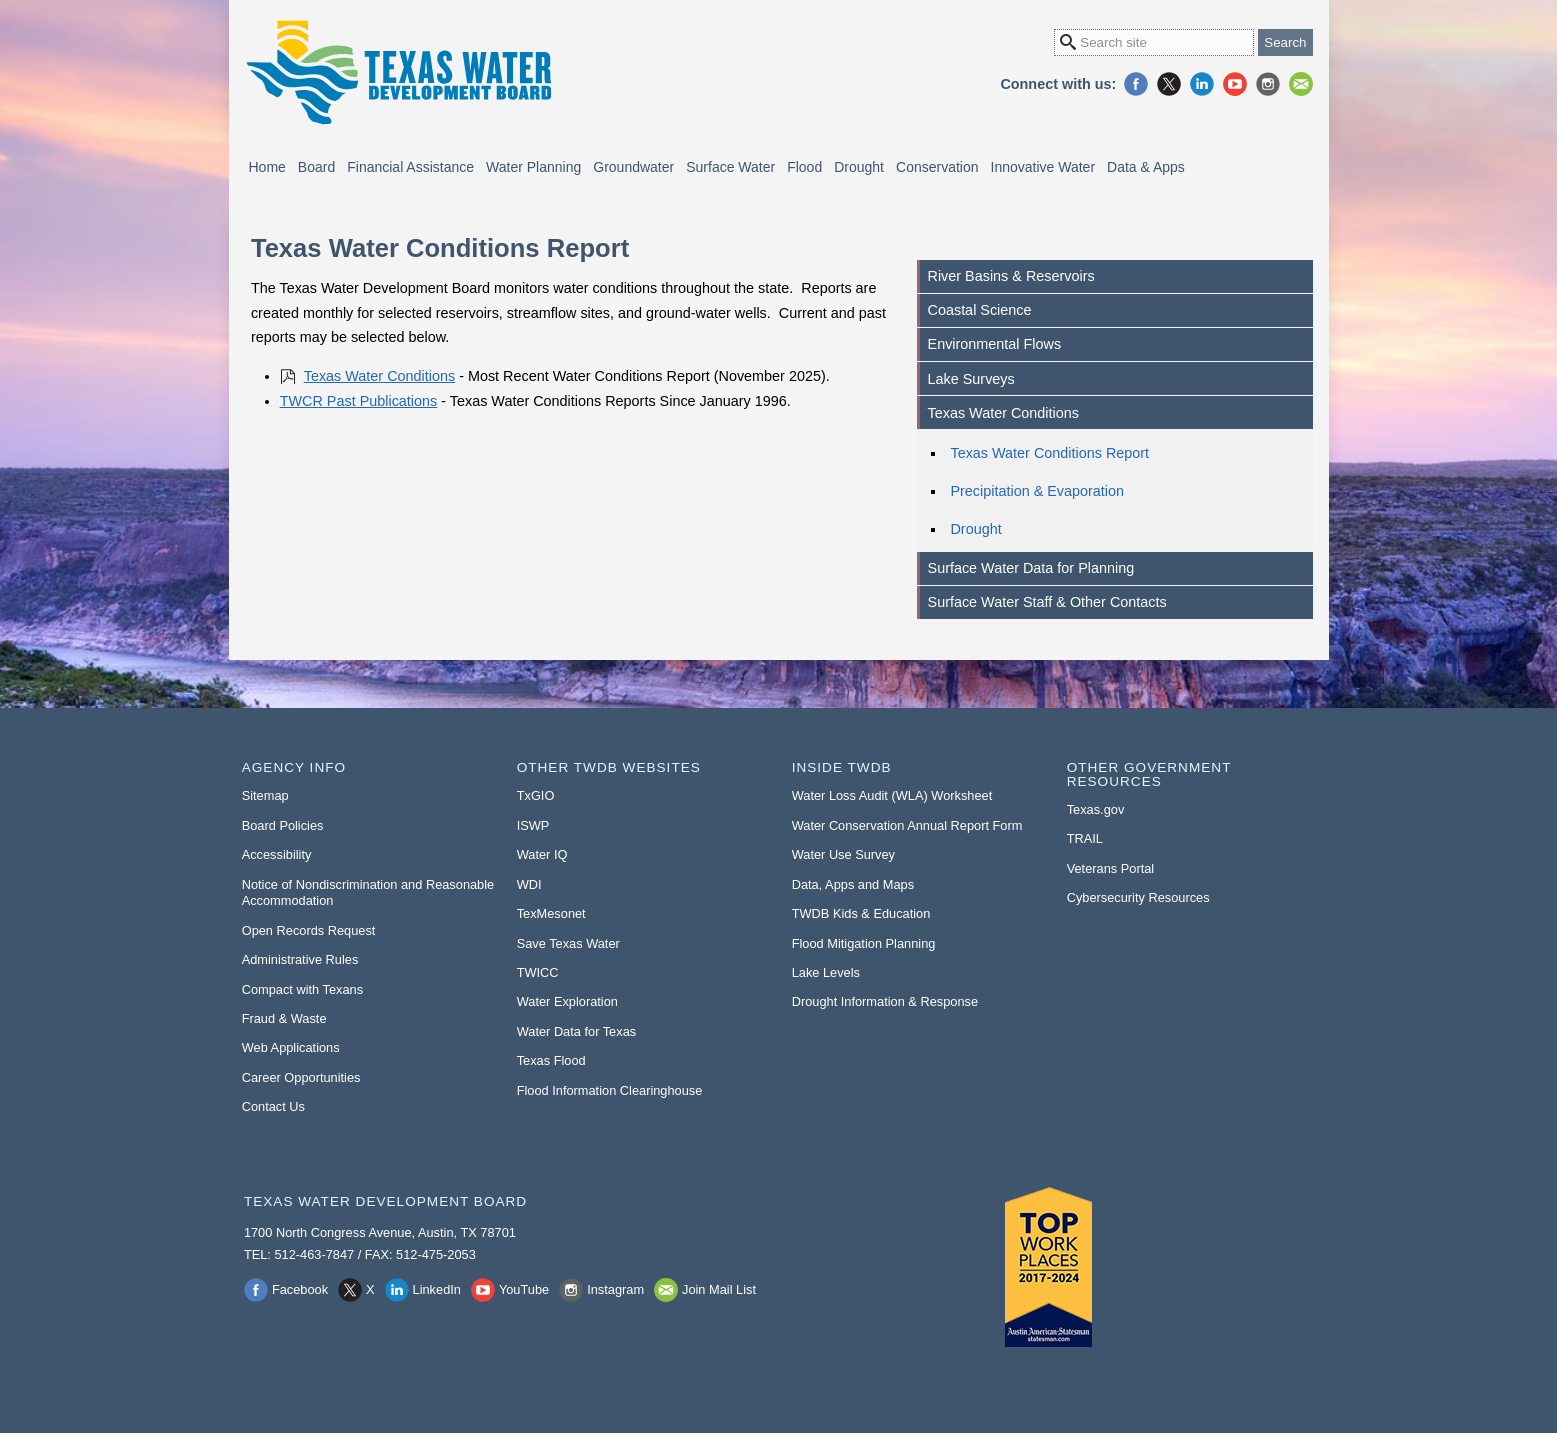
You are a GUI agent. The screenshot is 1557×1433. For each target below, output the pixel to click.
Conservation (937, 167)
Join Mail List (1301, 84)
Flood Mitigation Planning (864, 943)
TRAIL (1085, 838)
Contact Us (273, 1106)
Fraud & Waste (284, 1018)
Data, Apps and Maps (853, 884)
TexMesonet (551, 913)
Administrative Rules (300, 959)
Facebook (1136, 84)
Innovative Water (1043, 167)
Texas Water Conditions (379, 376)
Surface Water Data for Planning (1031, 568)
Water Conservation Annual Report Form (907, 825)
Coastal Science (980, 310)
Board (316, 167)
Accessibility (277, 854)
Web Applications (291, 1047)
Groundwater (633, 167)
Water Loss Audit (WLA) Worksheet (892, 795)
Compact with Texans (302, 989)
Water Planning (533, 167)
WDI (529, 884)
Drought (859, 167)
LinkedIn (1202, 84)
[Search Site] (1154, 42)
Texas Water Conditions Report (1049, 453)
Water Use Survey (843, 854)
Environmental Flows (995, 344)
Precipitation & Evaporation (1037, 491)
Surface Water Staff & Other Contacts (1047, 602)
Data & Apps (1146, 167)
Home (267, 167)
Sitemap (265, 795)
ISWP (533, 825)
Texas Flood (551, 1060)
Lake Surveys (971, 379)
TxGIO (536, 795)
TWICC (538, 972)
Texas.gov (1096, 809)
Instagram (1268, 84)
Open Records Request (309, 930)
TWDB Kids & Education (861, 913)
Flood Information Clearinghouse (610, 1090)
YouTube (1235, 84)
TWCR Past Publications (359, 401)
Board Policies (283, 825)
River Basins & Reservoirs (1011, 276)
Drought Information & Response (885, 1001)
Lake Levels (826, 972)
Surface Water (730, 167)
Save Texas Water (568, 943)
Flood (804, 167)
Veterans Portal (1111, 868)
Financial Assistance (410, 167)
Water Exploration (567, 1001)
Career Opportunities (301, 1077)
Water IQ (542, 854)
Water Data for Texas (576, 1031)
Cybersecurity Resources (1138, 897)
